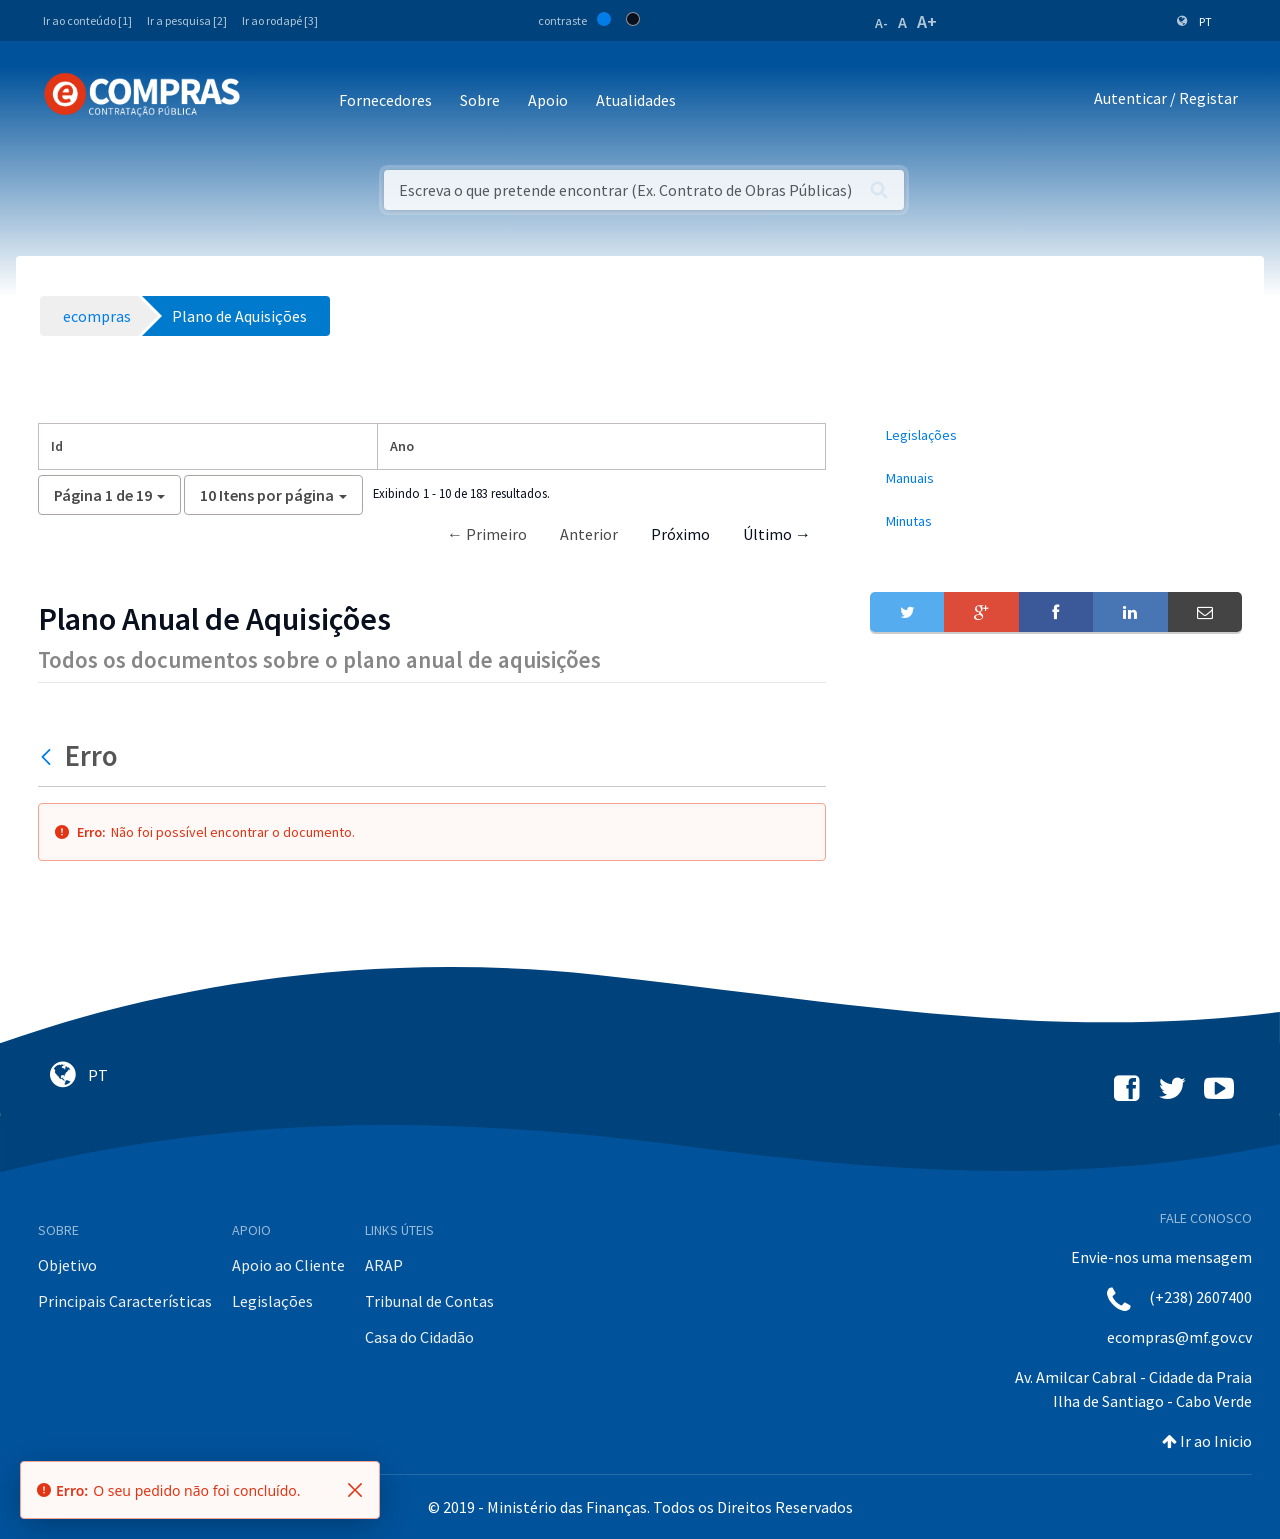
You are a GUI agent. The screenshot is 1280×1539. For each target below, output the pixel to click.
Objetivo (67, 1265)
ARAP (384, 1265)
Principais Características (125, 1301)
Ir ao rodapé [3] (280, 20)
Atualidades (636, 100)
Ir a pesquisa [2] (187, 20)
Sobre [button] (480, 100)
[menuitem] (1056, 435)
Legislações (272, 1301)
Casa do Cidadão (419, 1337)
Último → (777, 534)
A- (881, 23)
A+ (927, 21)
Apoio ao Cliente (288, 1265)
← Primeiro (487, 534)
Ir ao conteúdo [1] (87, 20)
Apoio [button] (548, 100)
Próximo (680, 534)
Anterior (589, 534)
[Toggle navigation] (268, 101)
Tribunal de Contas (429, 1301)
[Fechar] (355, 1490)
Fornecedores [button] (385, 100)
